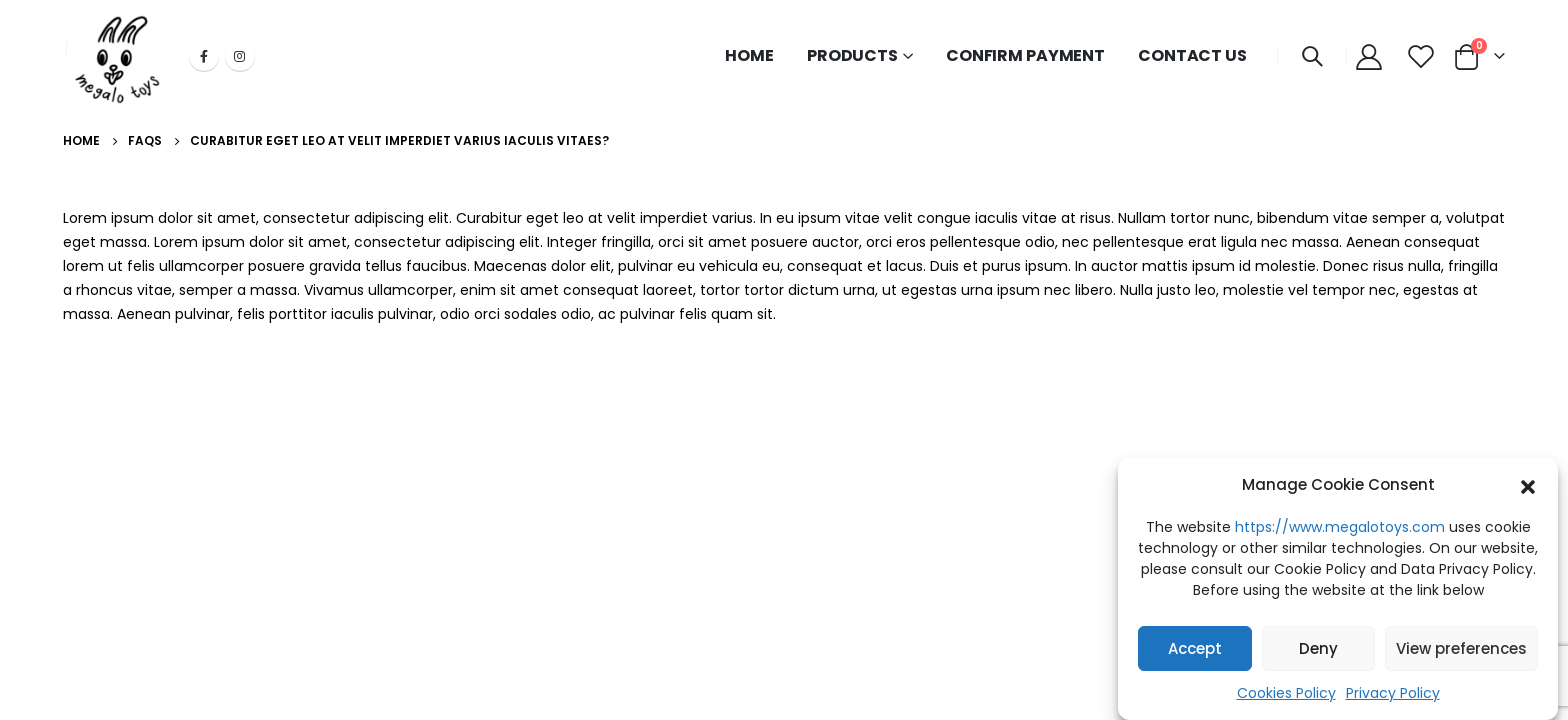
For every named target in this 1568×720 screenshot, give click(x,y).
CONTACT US (1192, 55)
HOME (749, 55)
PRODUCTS (852, 55)
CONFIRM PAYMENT (1025, 55)
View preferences (1461, 648)
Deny (1318, 648)
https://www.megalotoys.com (1340, 528)
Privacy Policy (1393, 694)
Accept (1195, 648)
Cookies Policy (1286, 694)
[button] (1528, 486)
